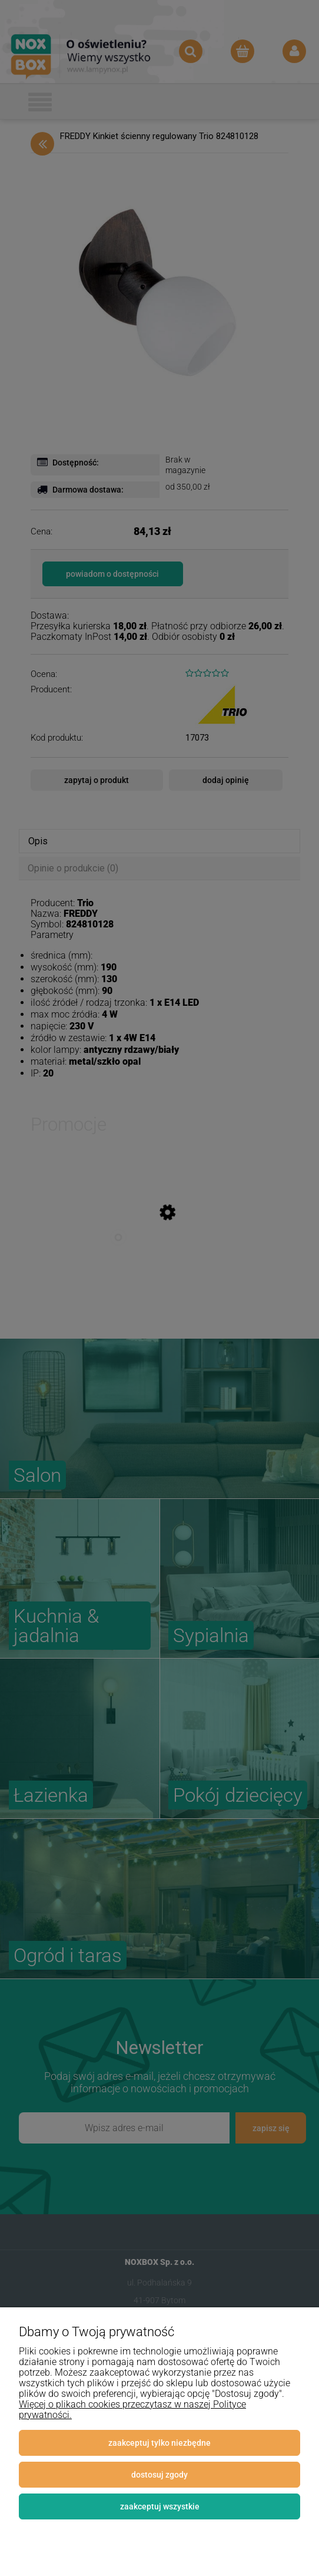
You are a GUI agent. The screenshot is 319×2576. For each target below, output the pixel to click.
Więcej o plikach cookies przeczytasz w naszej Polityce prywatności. (132, 2409)
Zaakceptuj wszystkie (160, 2506)
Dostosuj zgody (159, 2474)
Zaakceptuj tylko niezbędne (159, 2443)
